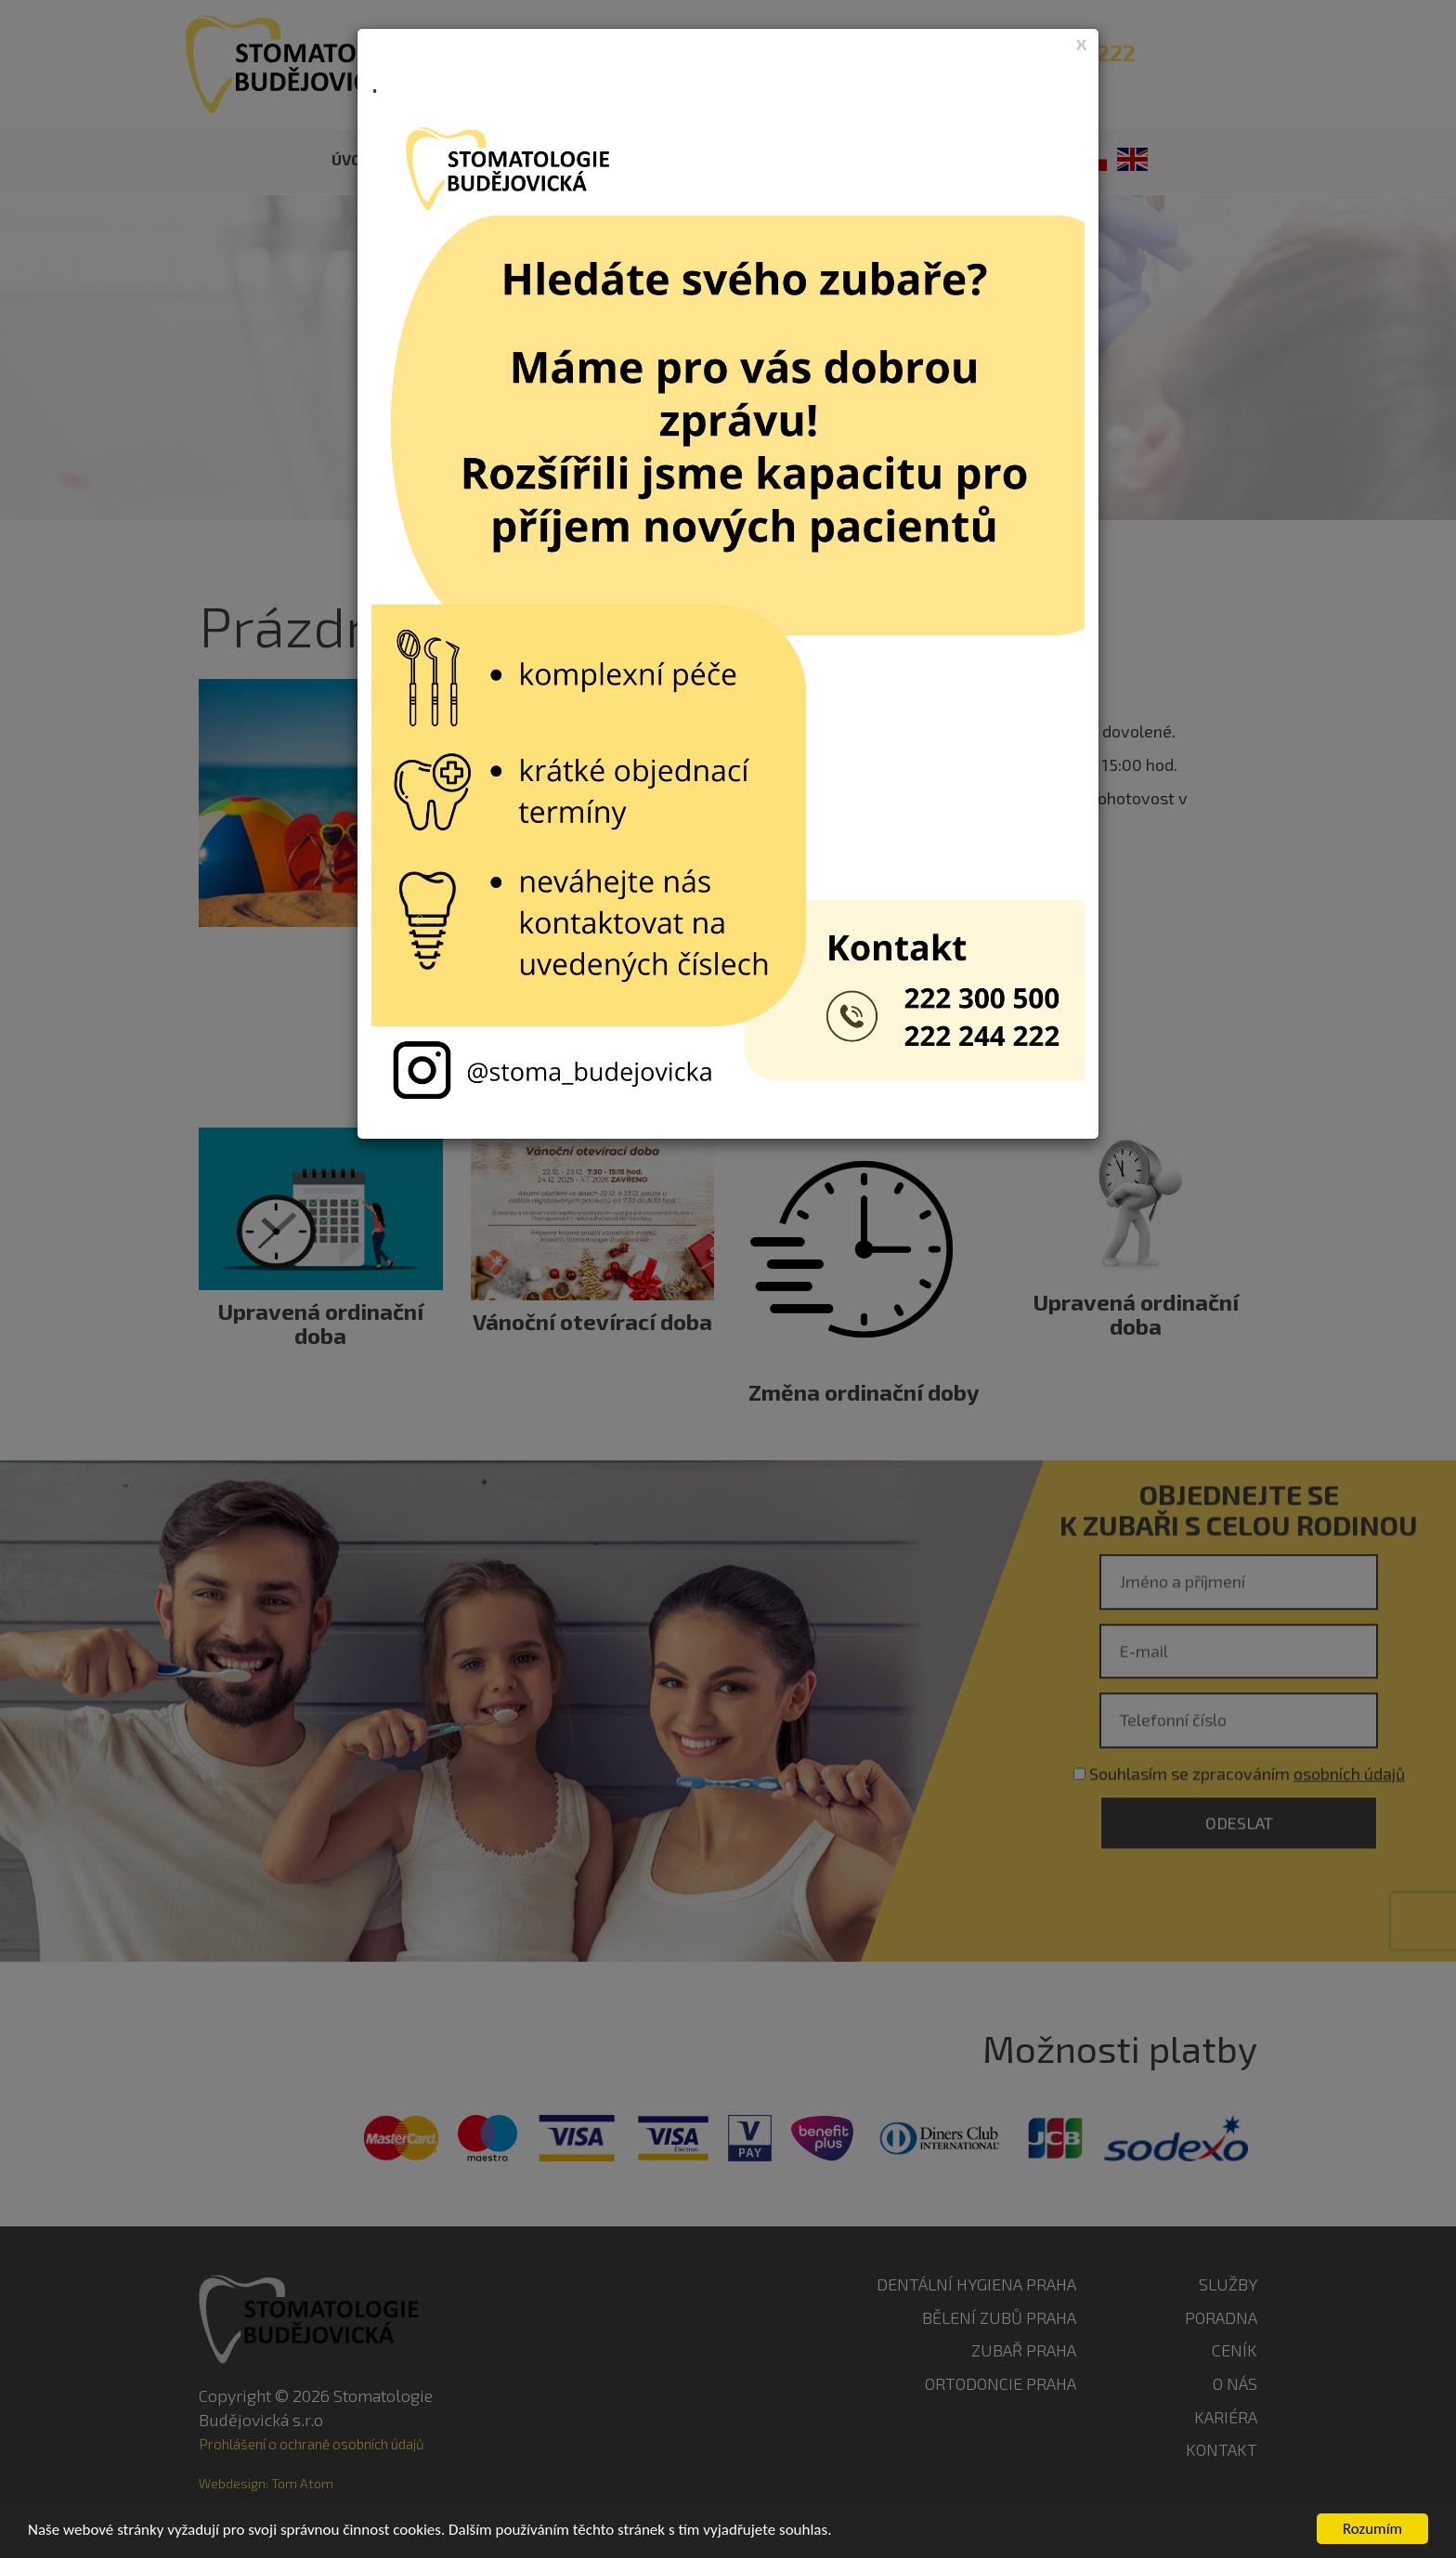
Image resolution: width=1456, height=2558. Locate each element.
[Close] (1081, 42)
